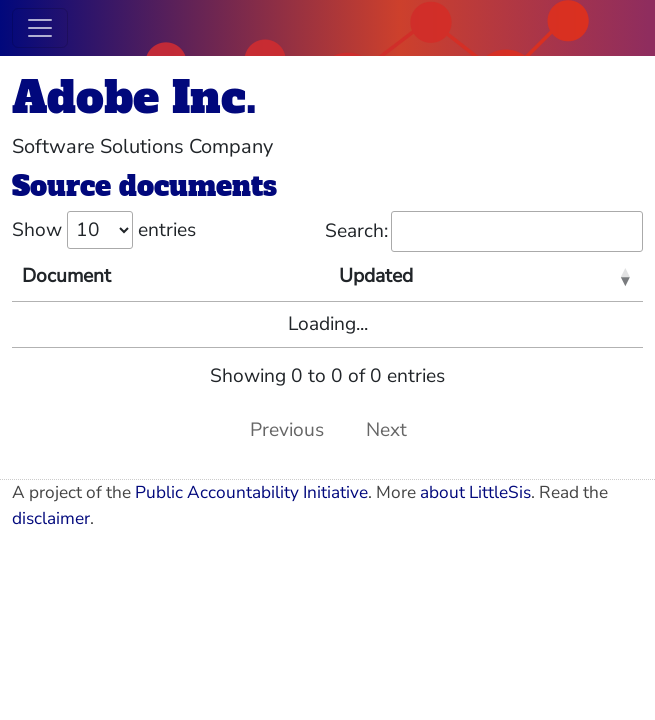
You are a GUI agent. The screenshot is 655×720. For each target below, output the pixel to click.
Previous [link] (287, 430)
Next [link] (386, 430)
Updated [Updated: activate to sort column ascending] (376, 276)
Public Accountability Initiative (251, 492)
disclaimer (51, 518)
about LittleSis (475, 492)
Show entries (104, 230)
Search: (484, 231)
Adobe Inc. (134, 97)
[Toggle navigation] (40, 28)
